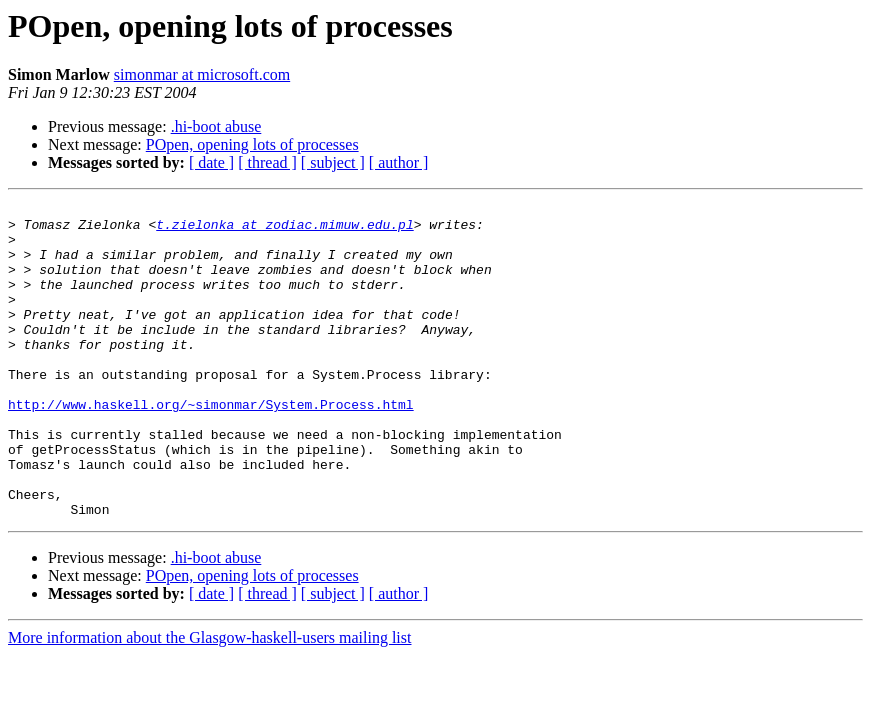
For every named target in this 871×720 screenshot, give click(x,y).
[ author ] (399, 162)
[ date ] (211, 162)
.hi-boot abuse (216, 126)
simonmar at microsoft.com (202, 74)
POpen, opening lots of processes (252, 144)
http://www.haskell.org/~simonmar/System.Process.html (211, 446)
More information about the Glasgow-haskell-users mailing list (209, 700)
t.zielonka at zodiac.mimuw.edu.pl (284, 230)
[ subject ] (333, 162)
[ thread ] (267, 162)
